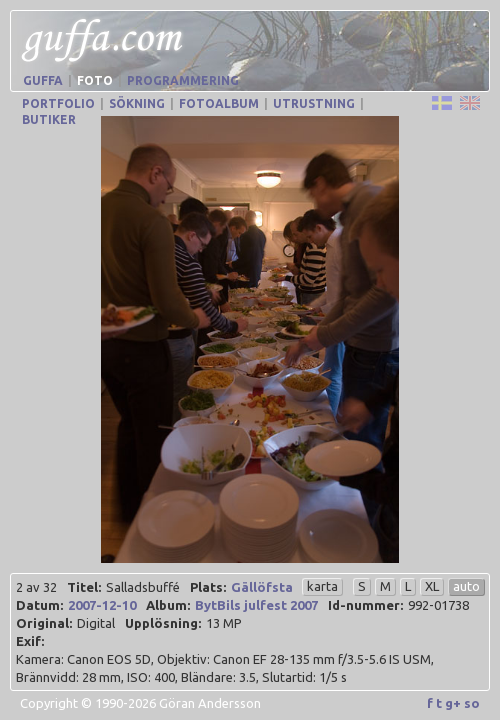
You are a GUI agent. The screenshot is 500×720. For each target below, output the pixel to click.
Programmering (183, 80)
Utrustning (314, 103)
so (472, 703)
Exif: (30, 641)
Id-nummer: (365, 605)
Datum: (39, 605)
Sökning (137, 103)
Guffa (43, 80)
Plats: (208, 587)
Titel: (84, 587)
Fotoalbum (219, 103)
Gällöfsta (262, 587)
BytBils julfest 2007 (256, 605)
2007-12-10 (102, 605)
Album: (168, 605)
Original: (44, 623)
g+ (453, 703)
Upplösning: (163, 623)
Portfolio (58, 103)
